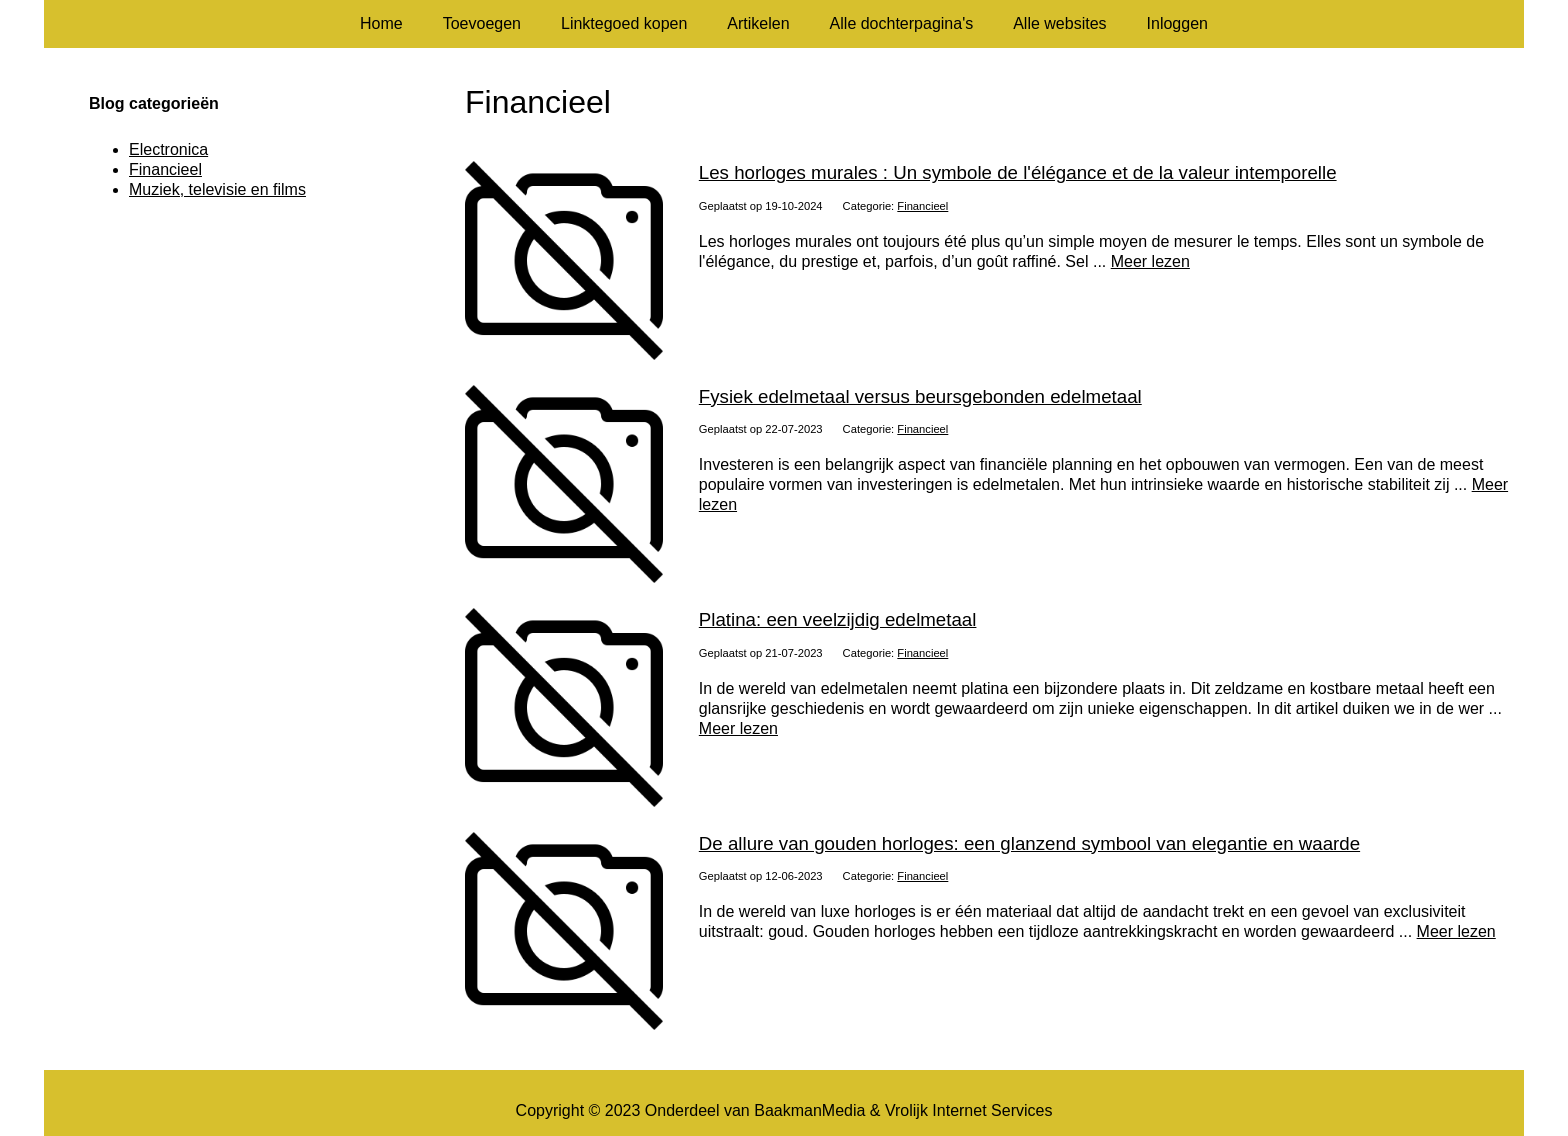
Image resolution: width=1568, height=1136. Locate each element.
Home (381, 23)
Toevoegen (482, 23)
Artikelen (758, 23)
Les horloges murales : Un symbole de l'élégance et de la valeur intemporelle (1018, 172)
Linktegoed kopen (624, 23)
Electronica (168, 149)
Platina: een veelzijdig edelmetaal (838, 619)
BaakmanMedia (809, 1110)
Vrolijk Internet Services (968, 1110)
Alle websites (1059, 23)
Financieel (922, 206)
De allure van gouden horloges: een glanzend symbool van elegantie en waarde (1029, 843)
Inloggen (1177, 23)
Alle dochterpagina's (902, 23)
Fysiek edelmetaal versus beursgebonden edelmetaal (920, 396)
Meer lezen (1150, 261)
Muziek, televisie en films (217, 189)
